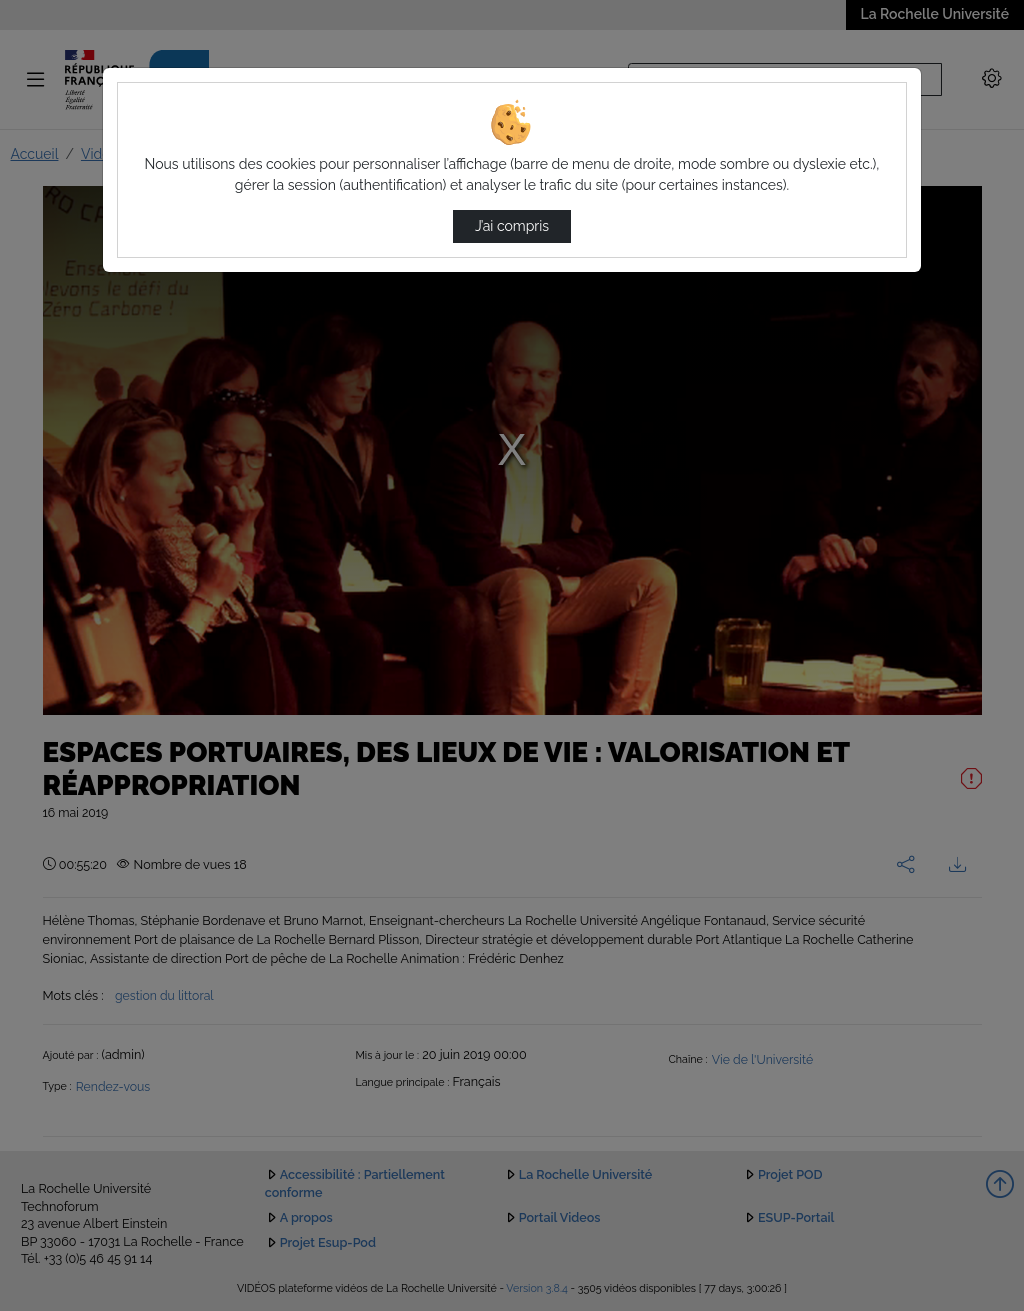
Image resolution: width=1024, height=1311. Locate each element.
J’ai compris (512, 226)
